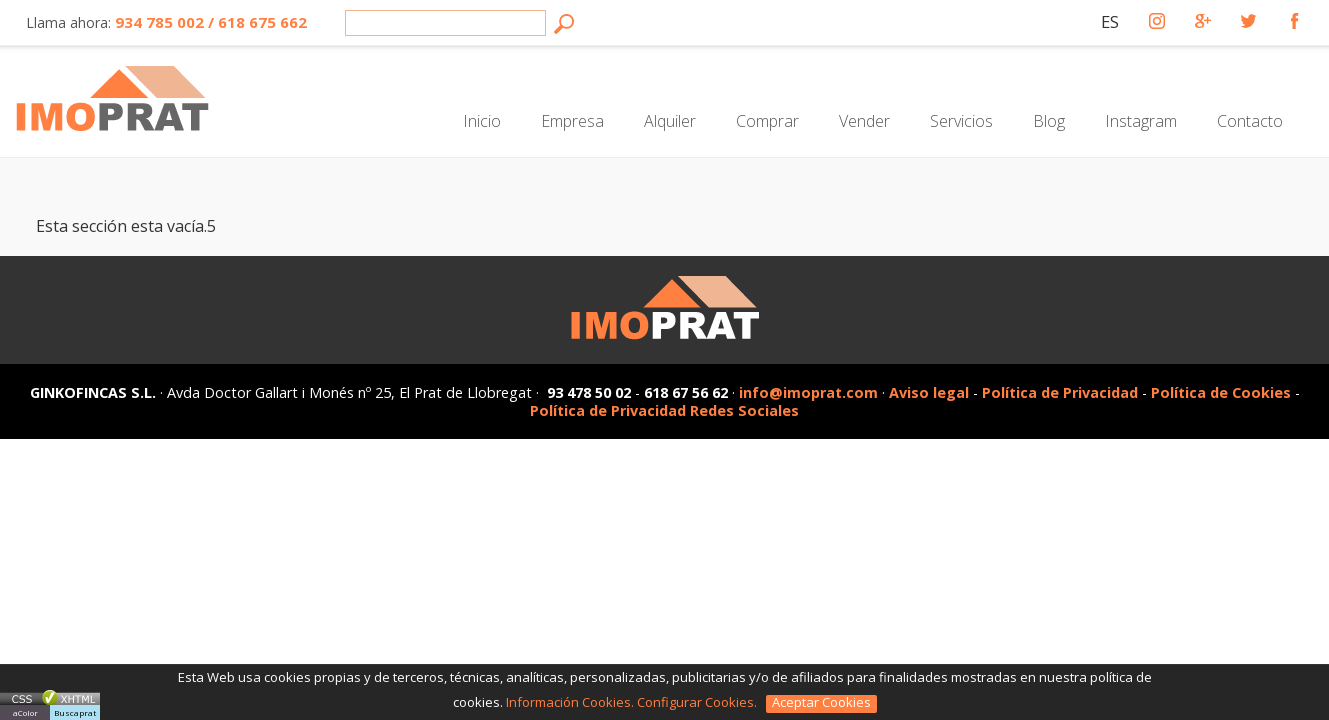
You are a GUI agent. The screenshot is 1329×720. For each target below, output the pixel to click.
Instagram (1141, 121)
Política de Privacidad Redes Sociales (664, 410)
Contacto (1250, 121)
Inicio (482, 121)
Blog (1049, 121)
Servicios (961, 121)
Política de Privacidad (1062, 392)
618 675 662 (260, 22)
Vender (864, 121)
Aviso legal (929, 392)
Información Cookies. (570, 702)
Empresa (572, 121)
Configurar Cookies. (698, 702)
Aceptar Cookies (821, 703)
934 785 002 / (164, 22)
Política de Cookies (1221, 392)
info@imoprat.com (808, 392)
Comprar (767, 121)
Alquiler (670, 121)
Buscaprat (75, 712)
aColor (25, 712)
